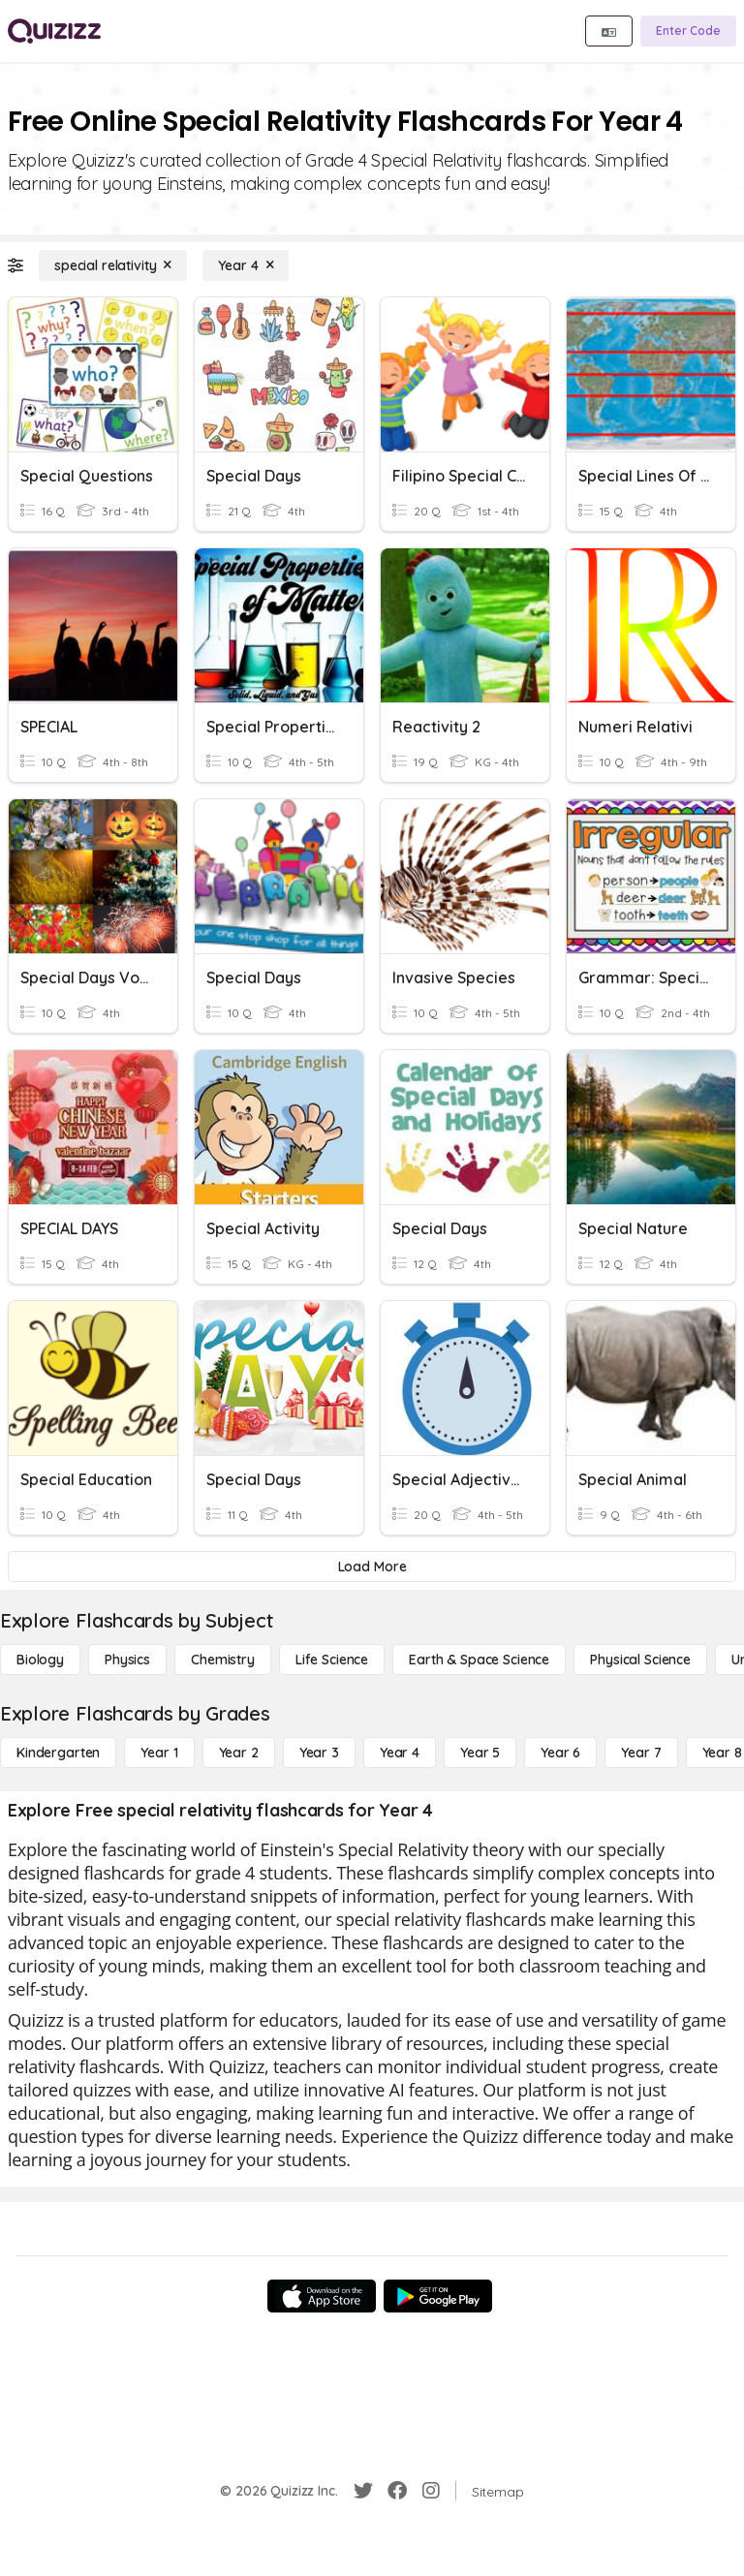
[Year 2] (238, 1752)
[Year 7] (640, 1752)
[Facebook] (397, 2490)
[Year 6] (560, 1752)
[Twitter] (363, 2490)
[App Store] (321, 2296)
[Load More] (372, 1566)
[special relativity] (113, 265)
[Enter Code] (688, 31)
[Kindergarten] (58, 1752)
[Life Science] (332, 1659)
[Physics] (127, 1659)
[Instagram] (431, 2490)
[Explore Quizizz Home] (54, 31)
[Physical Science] (640, 1659)
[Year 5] (480, 1752)
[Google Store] (438, 2296)
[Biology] (40, 1659)
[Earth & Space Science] (479, 1659)
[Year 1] (159, 1752)
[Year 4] (245, 265)
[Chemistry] (222, 1659)
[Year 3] (319, 1752)
